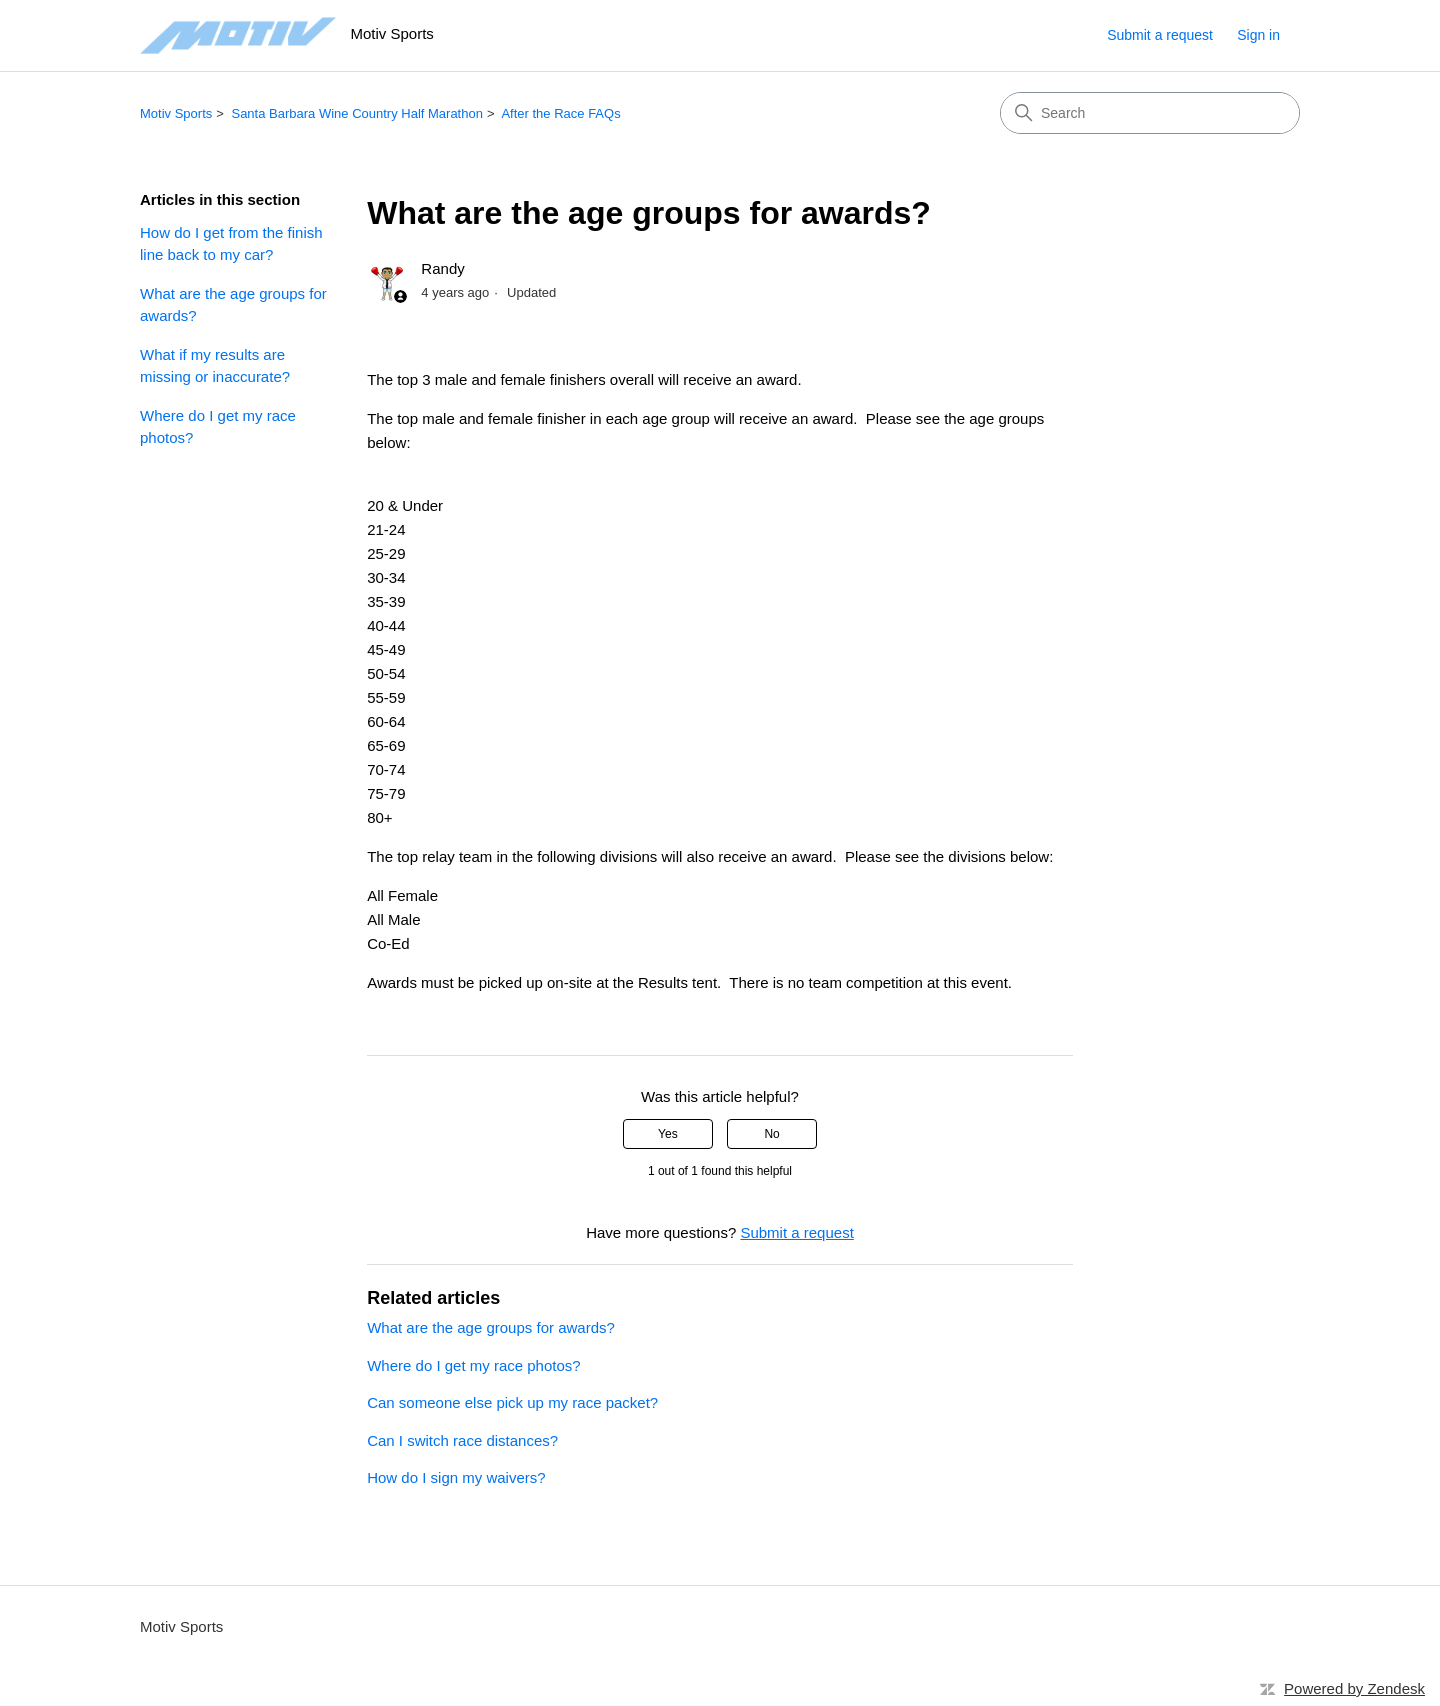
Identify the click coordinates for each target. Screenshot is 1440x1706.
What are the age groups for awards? (233, 305)
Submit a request (1160, 35)
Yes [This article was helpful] (668, 1134)
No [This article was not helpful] (771, 1134)
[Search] (1150, 113)
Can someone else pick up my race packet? (512, 1402)
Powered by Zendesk (1354, 1688)
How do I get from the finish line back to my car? (231, 244)
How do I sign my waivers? (456, 1477)
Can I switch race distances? (462, 1440)
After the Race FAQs (560, 113)
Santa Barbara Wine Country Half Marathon (356, 113)
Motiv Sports (176, 113)
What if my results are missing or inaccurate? (215, 366)
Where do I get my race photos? (218, 427)
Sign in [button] (1258, 35)
